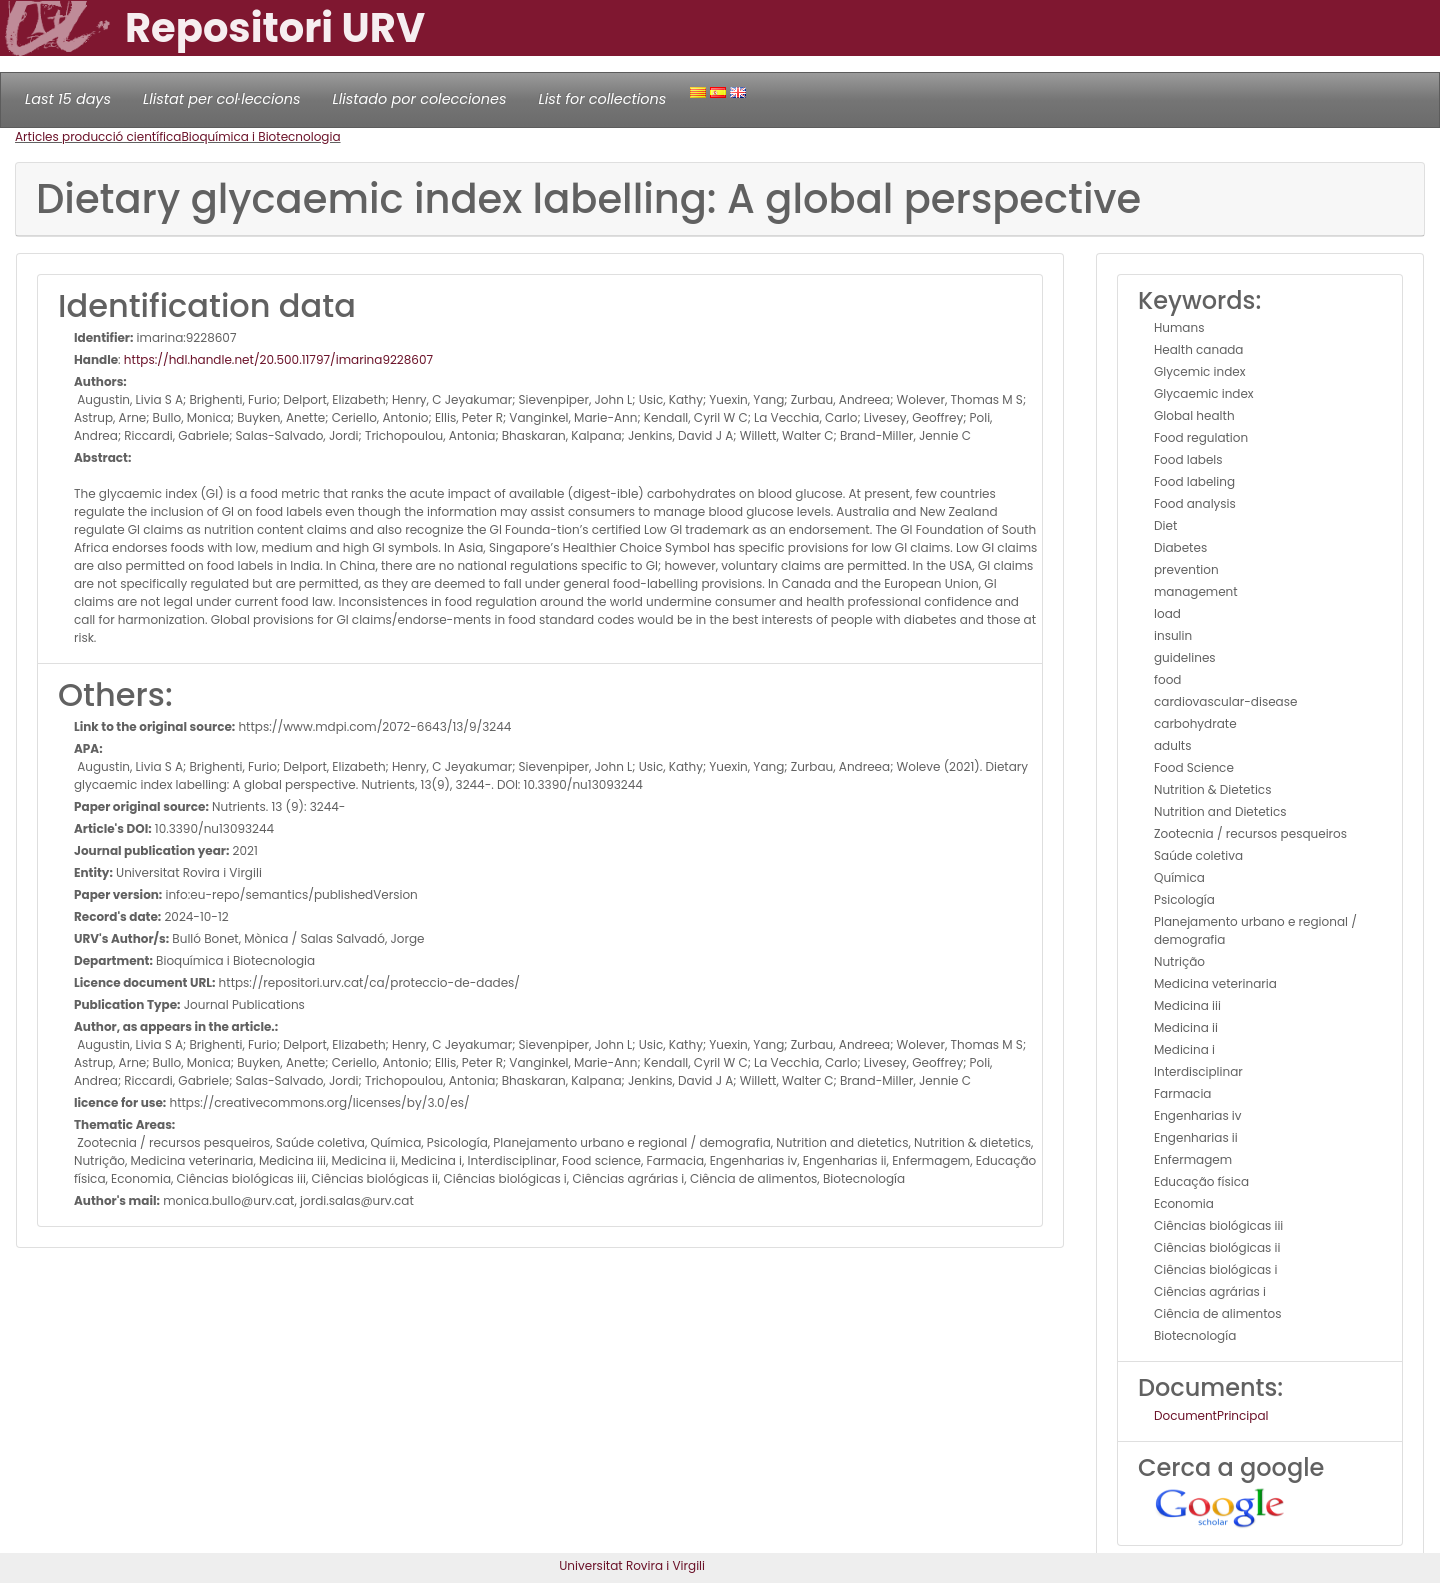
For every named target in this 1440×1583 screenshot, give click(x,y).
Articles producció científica (98, 136)
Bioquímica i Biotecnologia (260, 136)
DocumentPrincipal (1211, 1415)
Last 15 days (68, 99)
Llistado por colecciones (420, 99)
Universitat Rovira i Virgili (632, 1565)
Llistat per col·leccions (222, 99)
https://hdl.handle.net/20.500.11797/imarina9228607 (278, 359)
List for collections (602, 99)
